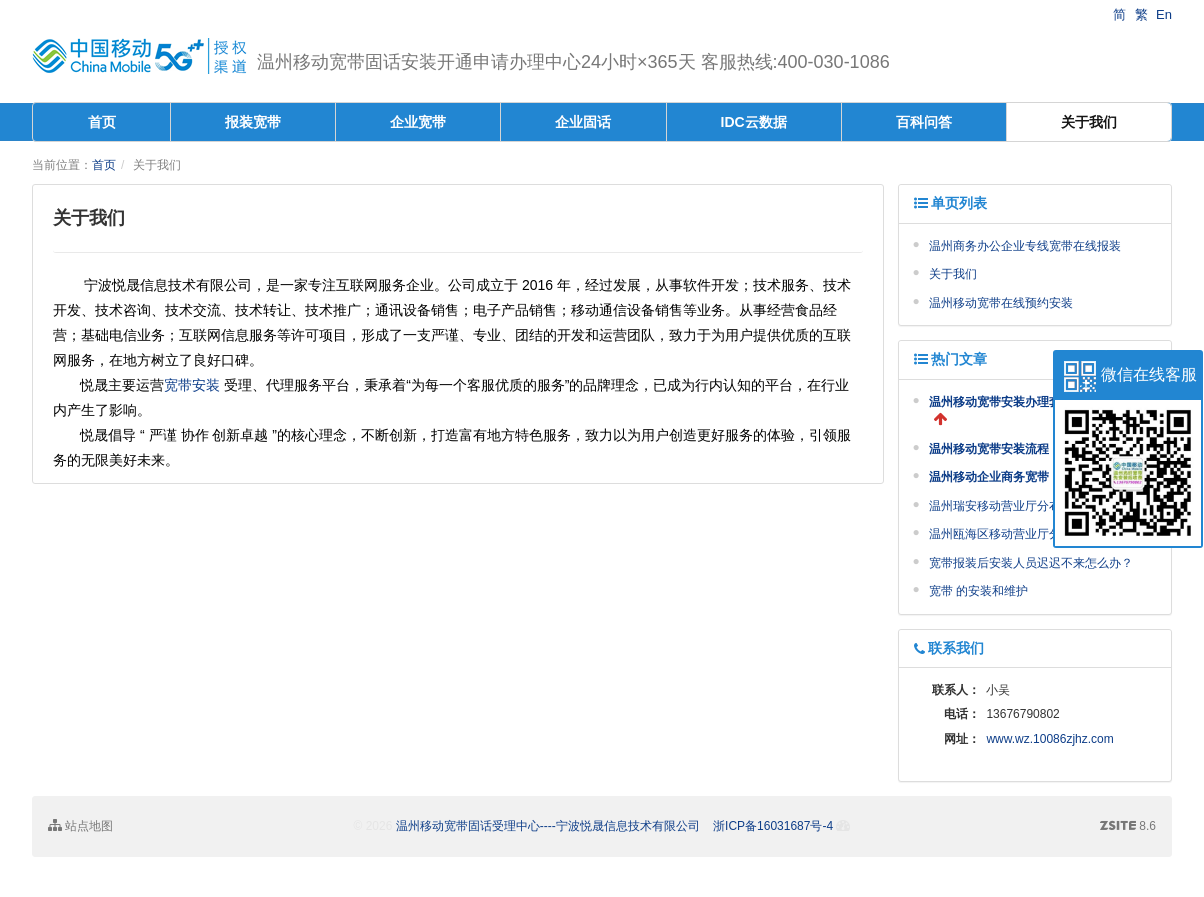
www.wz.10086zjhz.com (1049, 739)
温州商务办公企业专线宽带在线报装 (1025, 246)
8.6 (1128, 827)
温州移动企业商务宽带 (989, 477)
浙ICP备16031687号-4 (773, 826)
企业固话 (583, 122)
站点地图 (80, 825)
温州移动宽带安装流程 (989, 449)
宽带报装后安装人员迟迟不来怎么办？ (1031, 563)
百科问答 (924, 122)
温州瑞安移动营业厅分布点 (1001, 506)
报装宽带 (253, 122)
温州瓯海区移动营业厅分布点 (1007, 534)
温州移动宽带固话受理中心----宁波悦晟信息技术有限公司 (548, 826)
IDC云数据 (754, 122)
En (1164, 14)
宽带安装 (192, 385)
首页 (102, 122)
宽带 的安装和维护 (978, 591)
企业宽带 (418, 122)
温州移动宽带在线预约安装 (1001, 303)
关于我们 (1089, 122)
